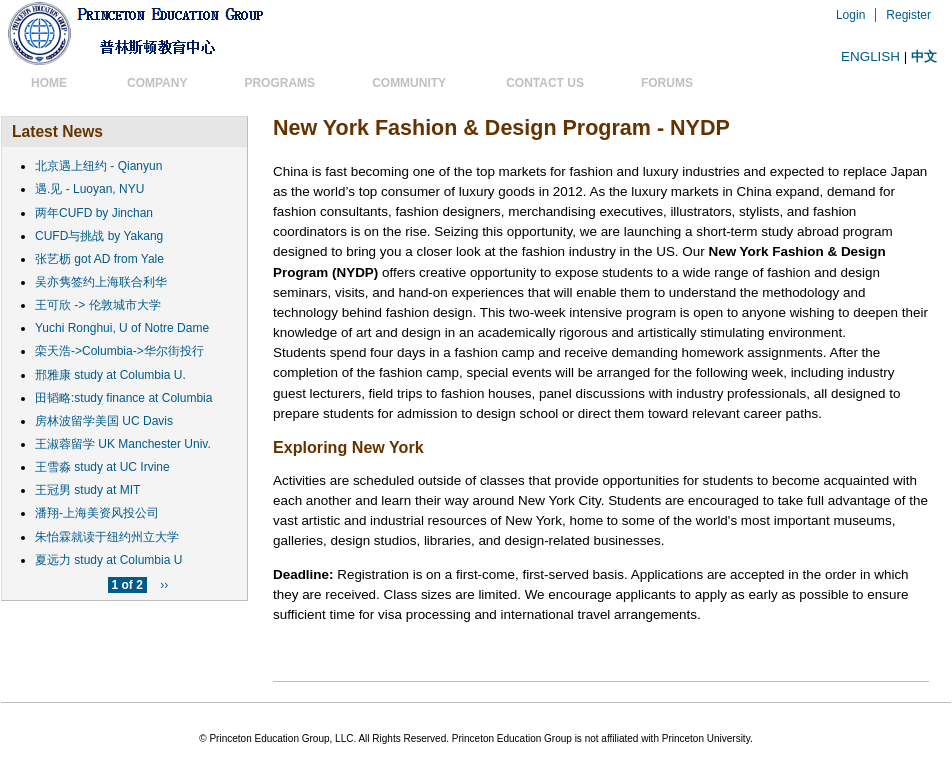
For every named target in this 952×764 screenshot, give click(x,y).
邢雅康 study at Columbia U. (110, 375)
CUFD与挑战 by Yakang (99, 236)
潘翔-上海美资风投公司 (97, 513)
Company (151, 82)
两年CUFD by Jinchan (94, 213)
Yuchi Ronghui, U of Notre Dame (122, 328)
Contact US (539, 82)
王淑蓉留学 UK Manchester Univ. (123, 444)
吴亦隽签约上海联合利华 (101, 282)
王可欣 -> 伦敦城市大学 (98, 305)
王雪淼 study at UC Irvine (102, 467)
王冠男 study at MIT (87, 490)
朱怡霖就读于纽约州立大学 (107, 537)
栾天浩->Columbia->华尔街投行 (119, 351)
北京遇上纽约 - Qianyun (98, 166)
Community (409, 83)
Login (850, 15)
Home (49, 83)
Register (908, 15)
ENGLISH (870, 56)
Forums (667, 83)
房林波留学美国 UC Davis (104, 421)
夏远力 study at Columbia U (108, 560)
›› (164, 585)
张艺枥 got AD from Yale (99, 259)
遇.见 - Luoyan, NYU (89, 189)
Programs (273, 82)
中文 (924, 56)
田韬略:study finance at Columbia (123, 398)
